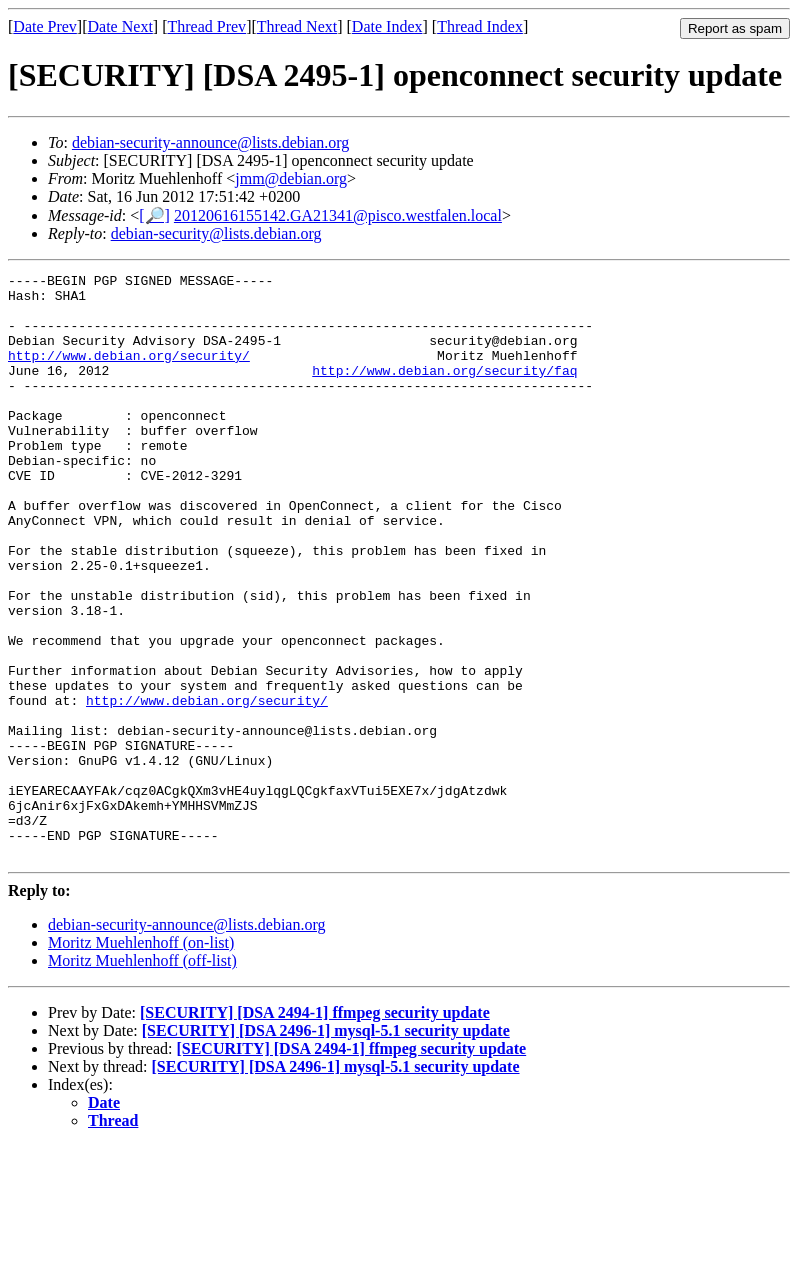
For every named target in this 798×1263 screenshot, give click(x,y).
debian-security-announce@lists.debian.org (210, 142)
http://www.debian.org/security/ (129, 373)
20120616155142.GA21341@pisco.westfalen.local (338, 215)
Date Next (120, 26)
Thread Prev (206, 26)
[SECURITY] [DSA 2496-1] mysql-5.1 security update (326, 1147)
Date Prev (45, 26)
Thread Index (480, 26)
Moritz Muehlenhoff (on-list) (141, 1059)
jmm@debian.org (291, 178)
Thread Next (297, 26)
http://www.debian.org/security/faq (444, 391)
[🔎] (154, 215)
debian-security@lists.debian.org (216, 233)
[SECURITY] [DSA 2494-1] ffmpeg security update (315, 1129)
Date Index (387, 26)
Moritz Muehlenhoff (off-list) (142, 1077)
